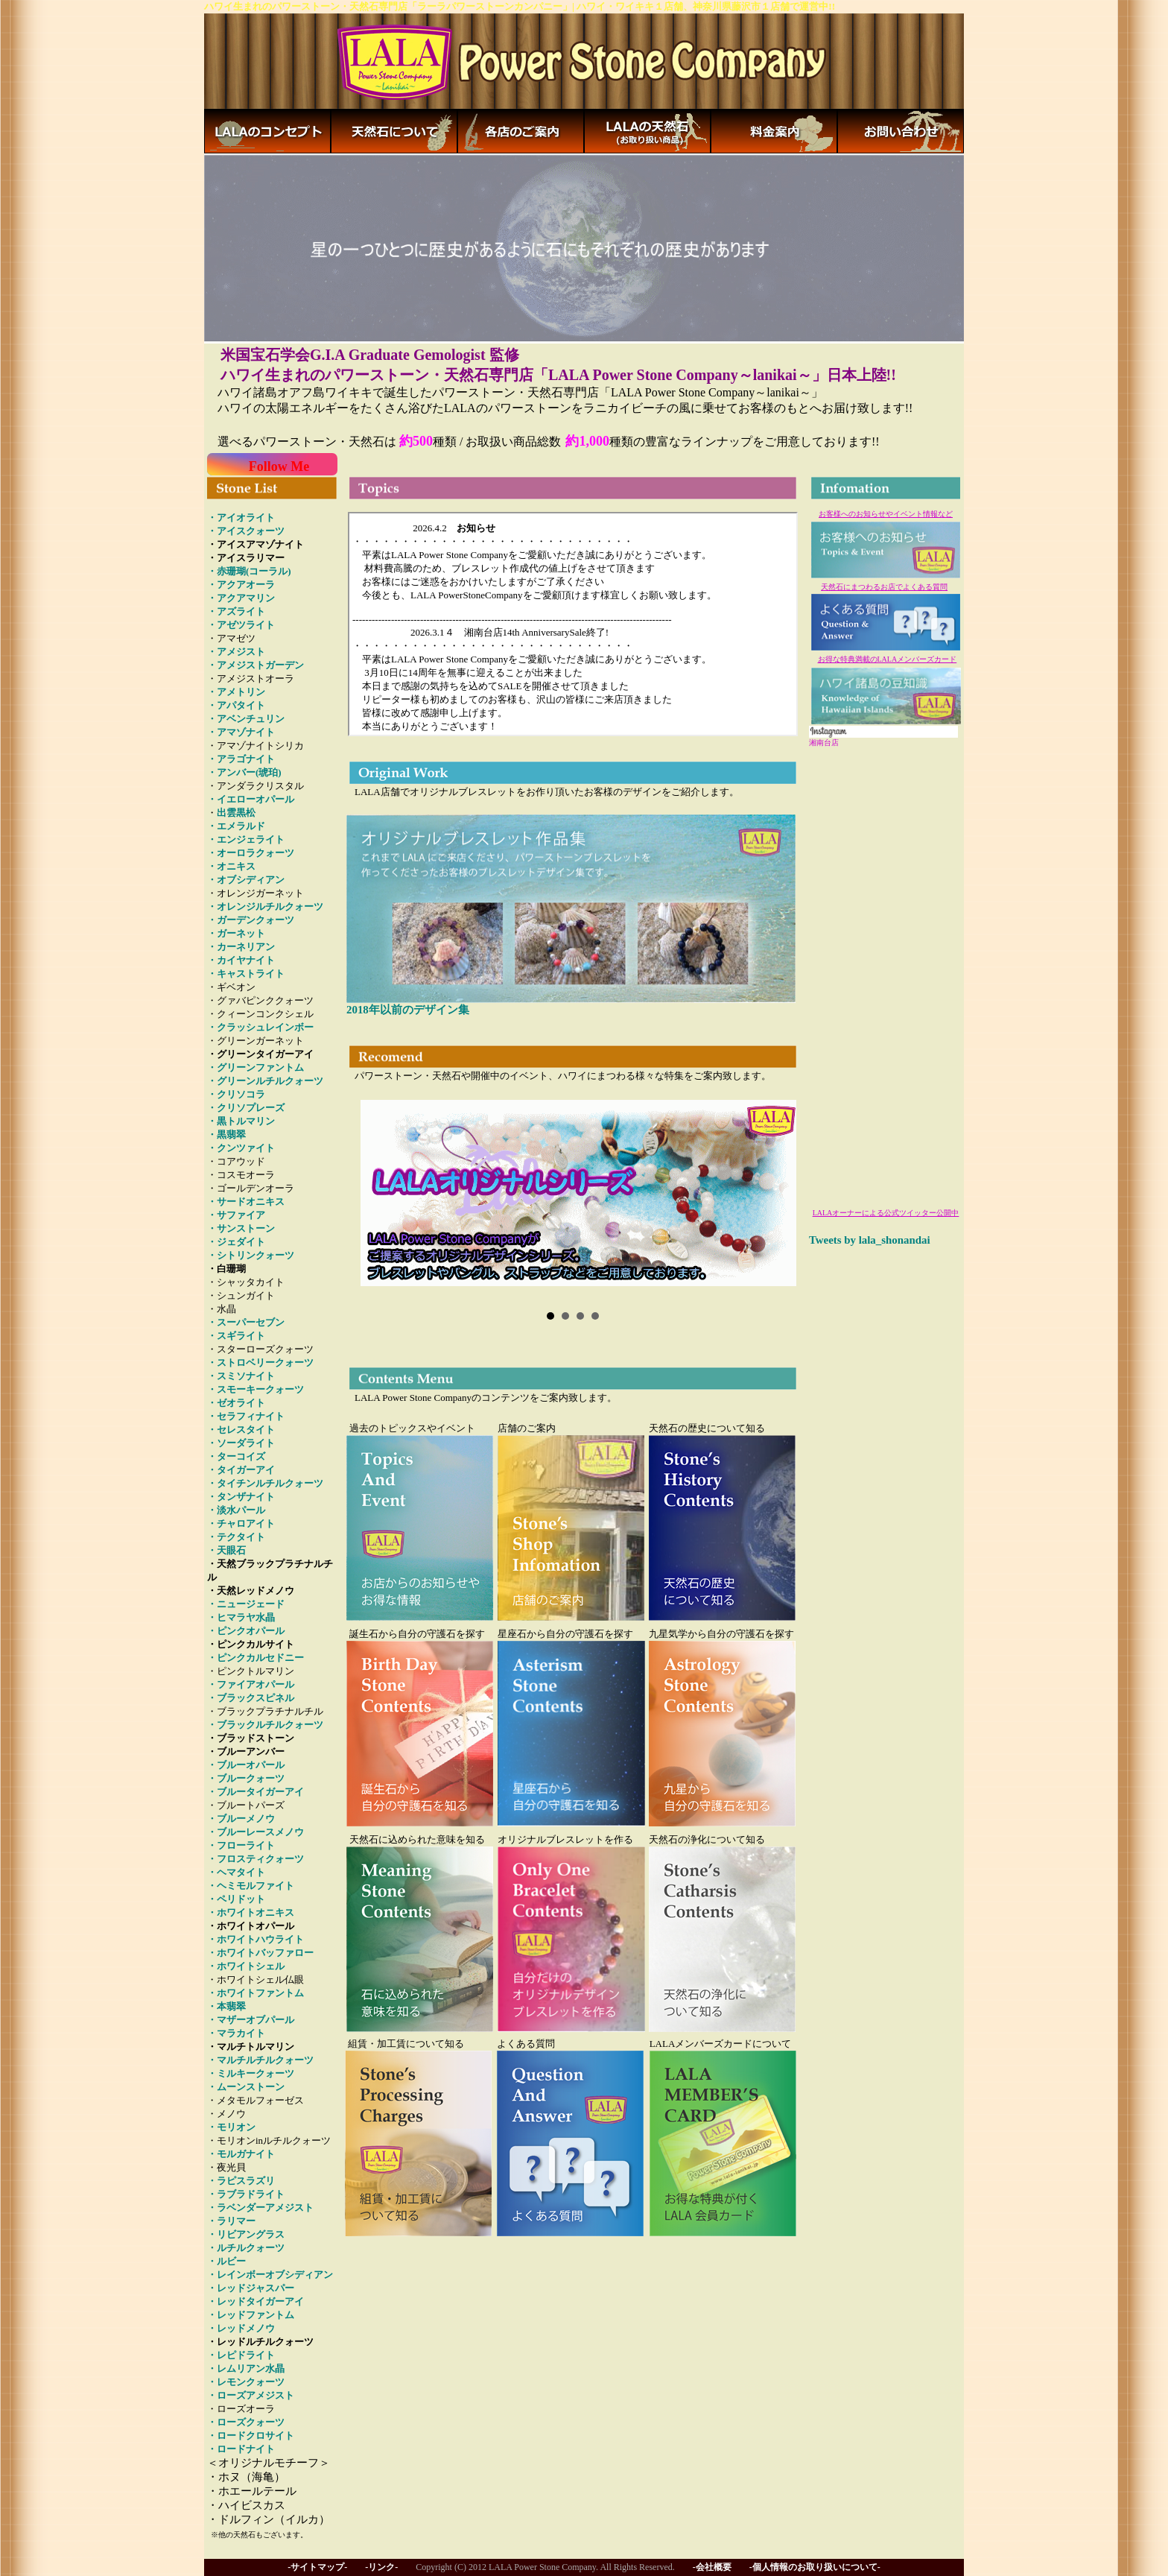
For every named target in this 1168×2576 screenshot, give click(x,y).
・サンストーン (241, 1228)
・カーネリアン (241, 946)
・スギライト (236, 1335)
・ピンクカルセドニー (255, 1657)
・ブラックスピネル (250, 1697)
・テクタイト (236, 1536)
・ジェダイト (236, 1241)
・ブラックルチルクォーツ (265, 1724)
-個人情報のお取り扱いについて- (814, 2567)
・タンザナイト (241, 1496)
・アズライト (236, 611)
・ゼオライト (236, 1402)
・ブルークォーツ (246, 1778)
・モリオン (231, 2127)
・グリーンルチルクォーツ (265, 1080)
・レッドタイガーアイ (255, 2301)
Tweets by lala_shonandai (869, 1240)
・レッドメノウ (241, 2328)
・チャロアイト (241, 1523)
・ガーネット (236, 933)
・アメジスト (236, 651)
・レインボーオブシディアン (270, 2274)
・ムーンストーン (246, 2086)
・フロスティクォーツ (255, 1858)
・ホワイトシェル (246, 1966)
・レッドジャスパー (250, 2288)
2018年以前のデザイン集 (407, 1010)
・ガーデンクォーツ (250, 919)
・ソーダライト (241, 1443)
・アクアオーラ (241, 584)
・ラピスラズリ (241, 2180)
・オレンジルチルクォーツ (265, 906)
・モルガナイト (241, 2153)
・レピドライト (241, 2355)
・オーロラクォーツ (250, 852)
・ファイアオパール (250, 1684)
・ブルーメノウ (241, 1818)
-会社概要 (712, 2567)
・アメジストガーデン (255, 665)
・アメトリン (236, 691)
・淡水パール (236, 1510)
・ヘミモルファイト (250, 1885)
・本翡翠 (226, 2006)
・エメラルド (236, 826)
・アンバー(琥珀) (244, 772)
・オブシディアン (246, 879)
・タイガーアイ (241, 1469)
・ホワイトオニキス (250, 1912)
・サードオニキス (246, 1201)
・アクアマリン (241, 598)
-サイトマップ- (317, 2567)
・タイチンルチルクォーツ (265, 1483)
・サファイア (236, 1215)
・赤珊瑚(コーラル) (249, 571)
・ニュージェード (246, 1604)
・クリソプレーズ (246, 1107)
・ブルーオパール (246, 1764)
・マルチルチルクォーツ (260, 2060)
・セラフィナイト (246, 1416)
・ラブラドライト (246, 2194)
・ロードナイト (241, 2449)
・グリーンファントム (255, 1067)
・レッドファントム (250, 2314)
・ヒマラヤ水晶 (241, 1617)
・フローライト (241, 1845)
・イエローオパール (250, 799)
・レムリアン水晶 (246, 2368)
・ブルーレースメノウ (255, 1832)
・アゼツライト (241, 624)
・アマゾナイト (241, 732)
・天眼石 (226, 1550)
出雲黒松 (236, 812)
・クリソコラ (236, 1094)
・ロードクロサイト (250, 2435)
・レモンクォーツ (246, 2381)
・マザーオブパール (250, 2019)
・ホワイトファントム (255, 1993)
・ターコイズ (236, 1456)
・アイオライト (241, 517)
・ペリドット (236, 1899)
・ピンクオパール (246, 1630)
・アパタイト (236, 705)
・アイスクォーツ (246, 531)
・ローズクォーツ (246, 2422)
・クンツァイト (241, 1147)
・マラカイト (236, 2033)
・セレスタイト (241, 1429)
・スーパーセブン (246, 1322)
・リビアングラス (246, 2234)
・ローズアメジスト (250, 2395)
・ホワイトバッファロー (260, 1952)
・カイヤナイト (241, 960)
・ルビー (226, 2261)
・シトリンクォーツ (250, 1255)
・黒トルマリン (241, 1121)
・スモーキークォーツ (255, 1389)
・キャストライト (246, 973)
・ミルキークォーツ (250, 2073)
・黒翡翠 (226, 1134)
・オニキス (231, 866)
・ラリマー (231, 2221)
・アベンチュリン (246, 718)
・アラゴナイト (241, 759)
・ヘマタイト (236, 1872)
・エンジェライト (246, 839)
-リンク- (381, 2567)
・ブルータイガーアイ (255, 1791)
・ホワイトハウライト (255, 1939)
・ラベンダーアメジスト (260, 2207)
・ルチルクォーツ (246, 2247)
